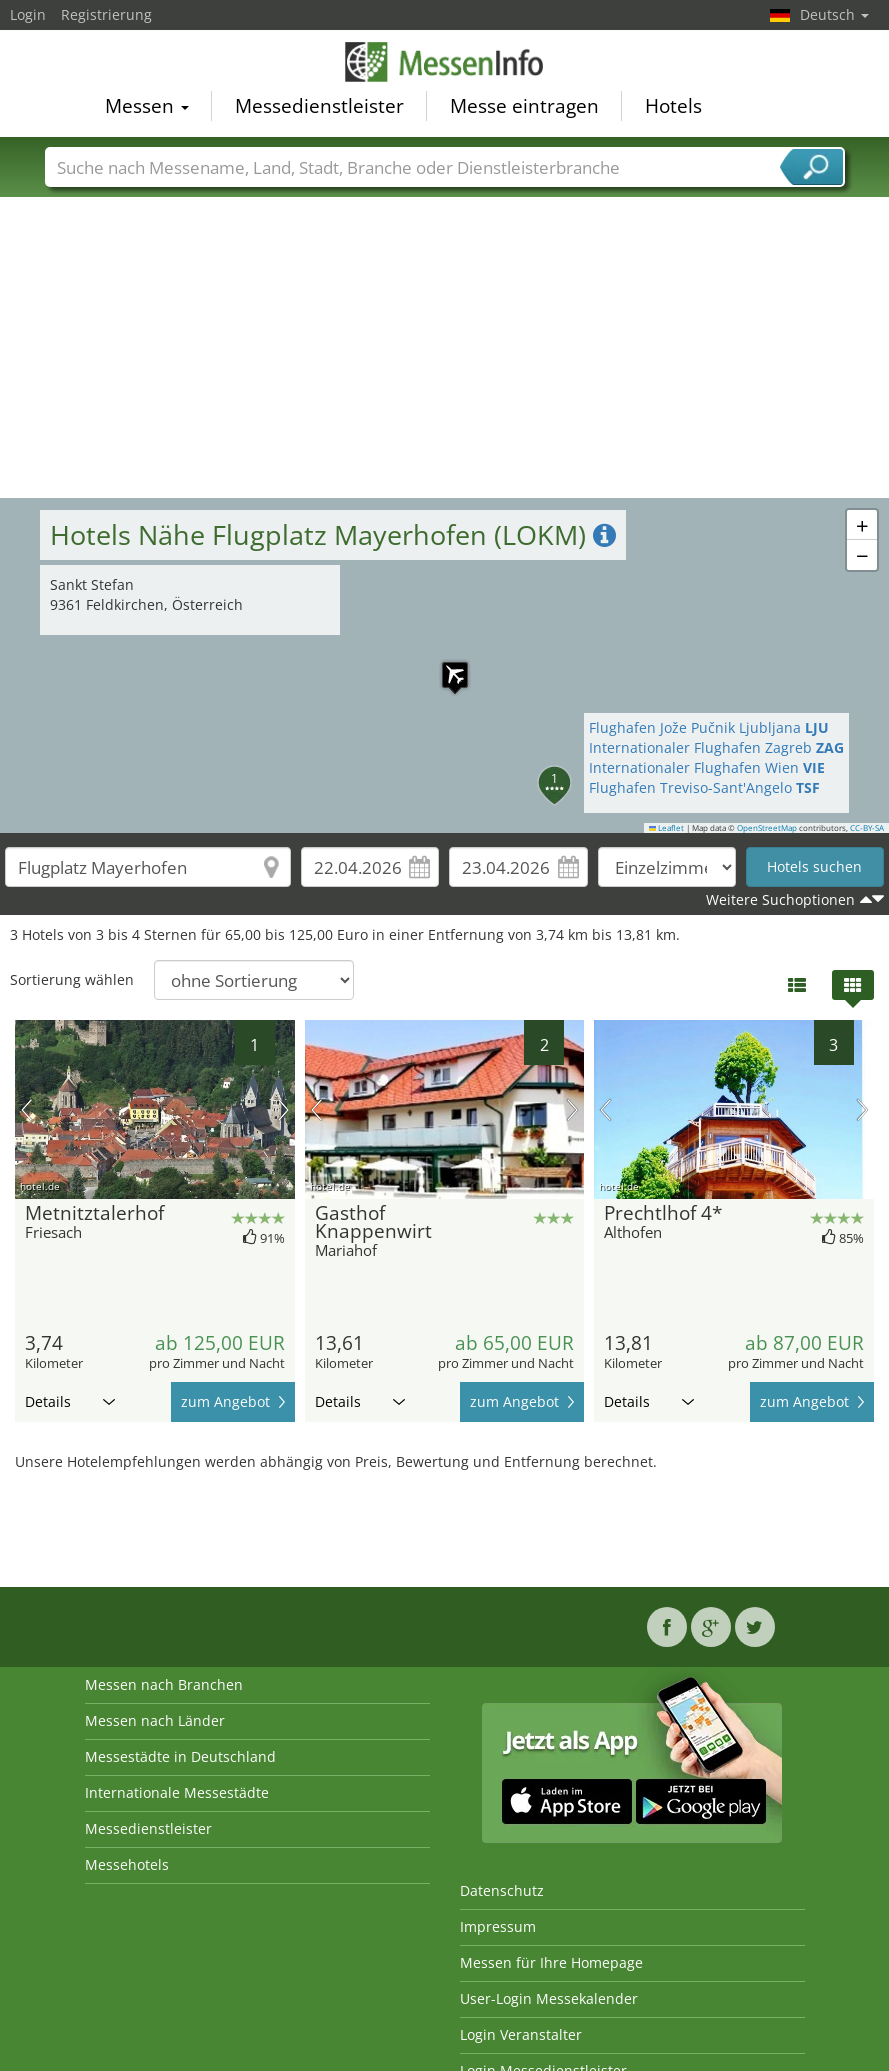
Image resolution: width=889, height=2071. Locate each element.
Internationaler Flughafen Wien (707, 767)
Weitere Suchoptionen (780, 899)
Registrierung (106, 14)
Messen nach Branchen (164, 1684)
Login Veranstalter (521, 2034)
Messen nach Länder (155, 1720)
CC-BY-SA (867, 828)
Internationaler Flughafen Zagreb (716, 747)
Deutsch (834, 14)
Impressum (498, 1926)
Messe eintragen (524, 106)
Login (28, 14)
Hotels (673, 106)
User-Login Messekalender (549, 1998)
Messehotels (127, 1864)
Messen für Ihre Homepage (551, 1962)
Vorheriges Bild (26, 1110)
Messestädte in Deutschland (180, 1756)
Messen (147, 106)
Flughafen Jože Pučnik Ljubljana (709, 727)
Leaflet (667, 828)
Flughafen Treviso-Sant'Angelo (704, 787)
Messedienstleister (319, 106)
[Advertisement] (445, 348)
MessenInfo (445, 62)
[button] (445, 665)
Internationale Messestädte (177, 1792)
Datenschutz (502, 1890)
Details (70, 1401)
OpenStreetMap (767, 828)
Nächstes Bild (283, 1110)
